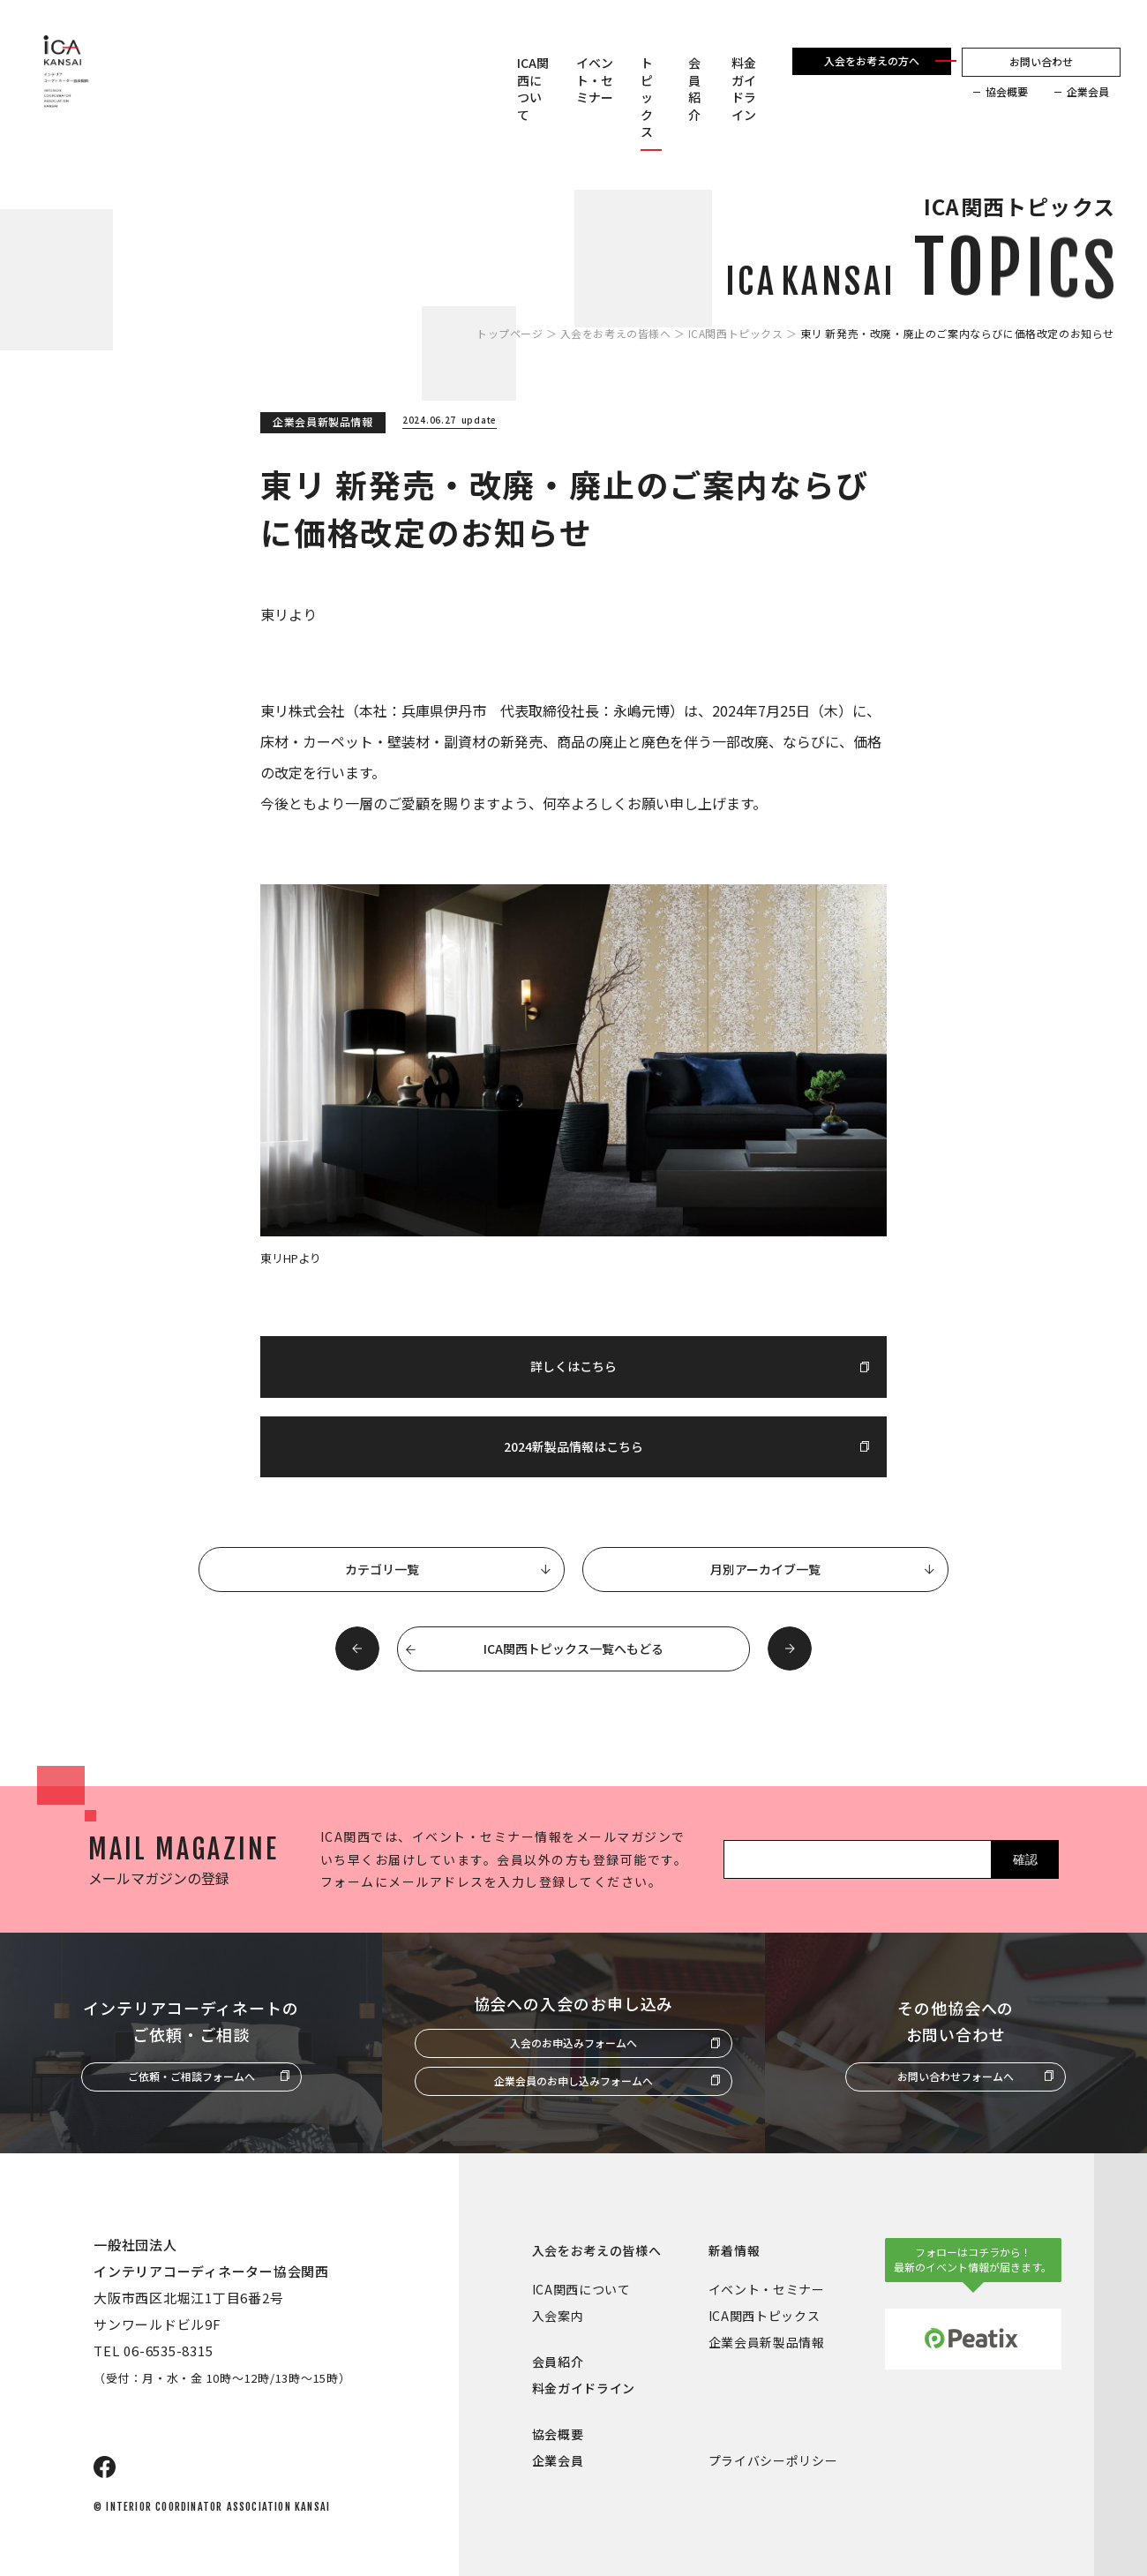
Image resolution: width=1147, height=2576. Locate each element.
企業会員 (1088, 92)
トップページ (510, 334)
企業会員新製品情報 (766, 2342)
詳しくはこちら (573, 1366)
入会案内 (558, 2315)
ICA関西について (533, 89)
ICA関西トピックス (735, 334)
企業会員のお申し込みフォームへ (573, 2080)
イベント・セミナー (594, 80)
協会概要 (1007, 92)
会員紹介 (694, 89)
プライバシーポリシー (773, 2460)
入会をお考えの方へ (871, 60)
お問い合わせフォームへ (955, 2076)
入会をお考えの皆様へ (615, 334)
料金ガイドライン (743, 89)
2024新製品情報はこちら (573, 1446)
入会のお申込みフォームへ (573, 2042)
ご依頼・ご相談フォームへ (191, 2076)
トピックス (647, 97)
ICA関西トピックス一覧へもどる (573, 1648)
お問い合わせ (1041, 61)
